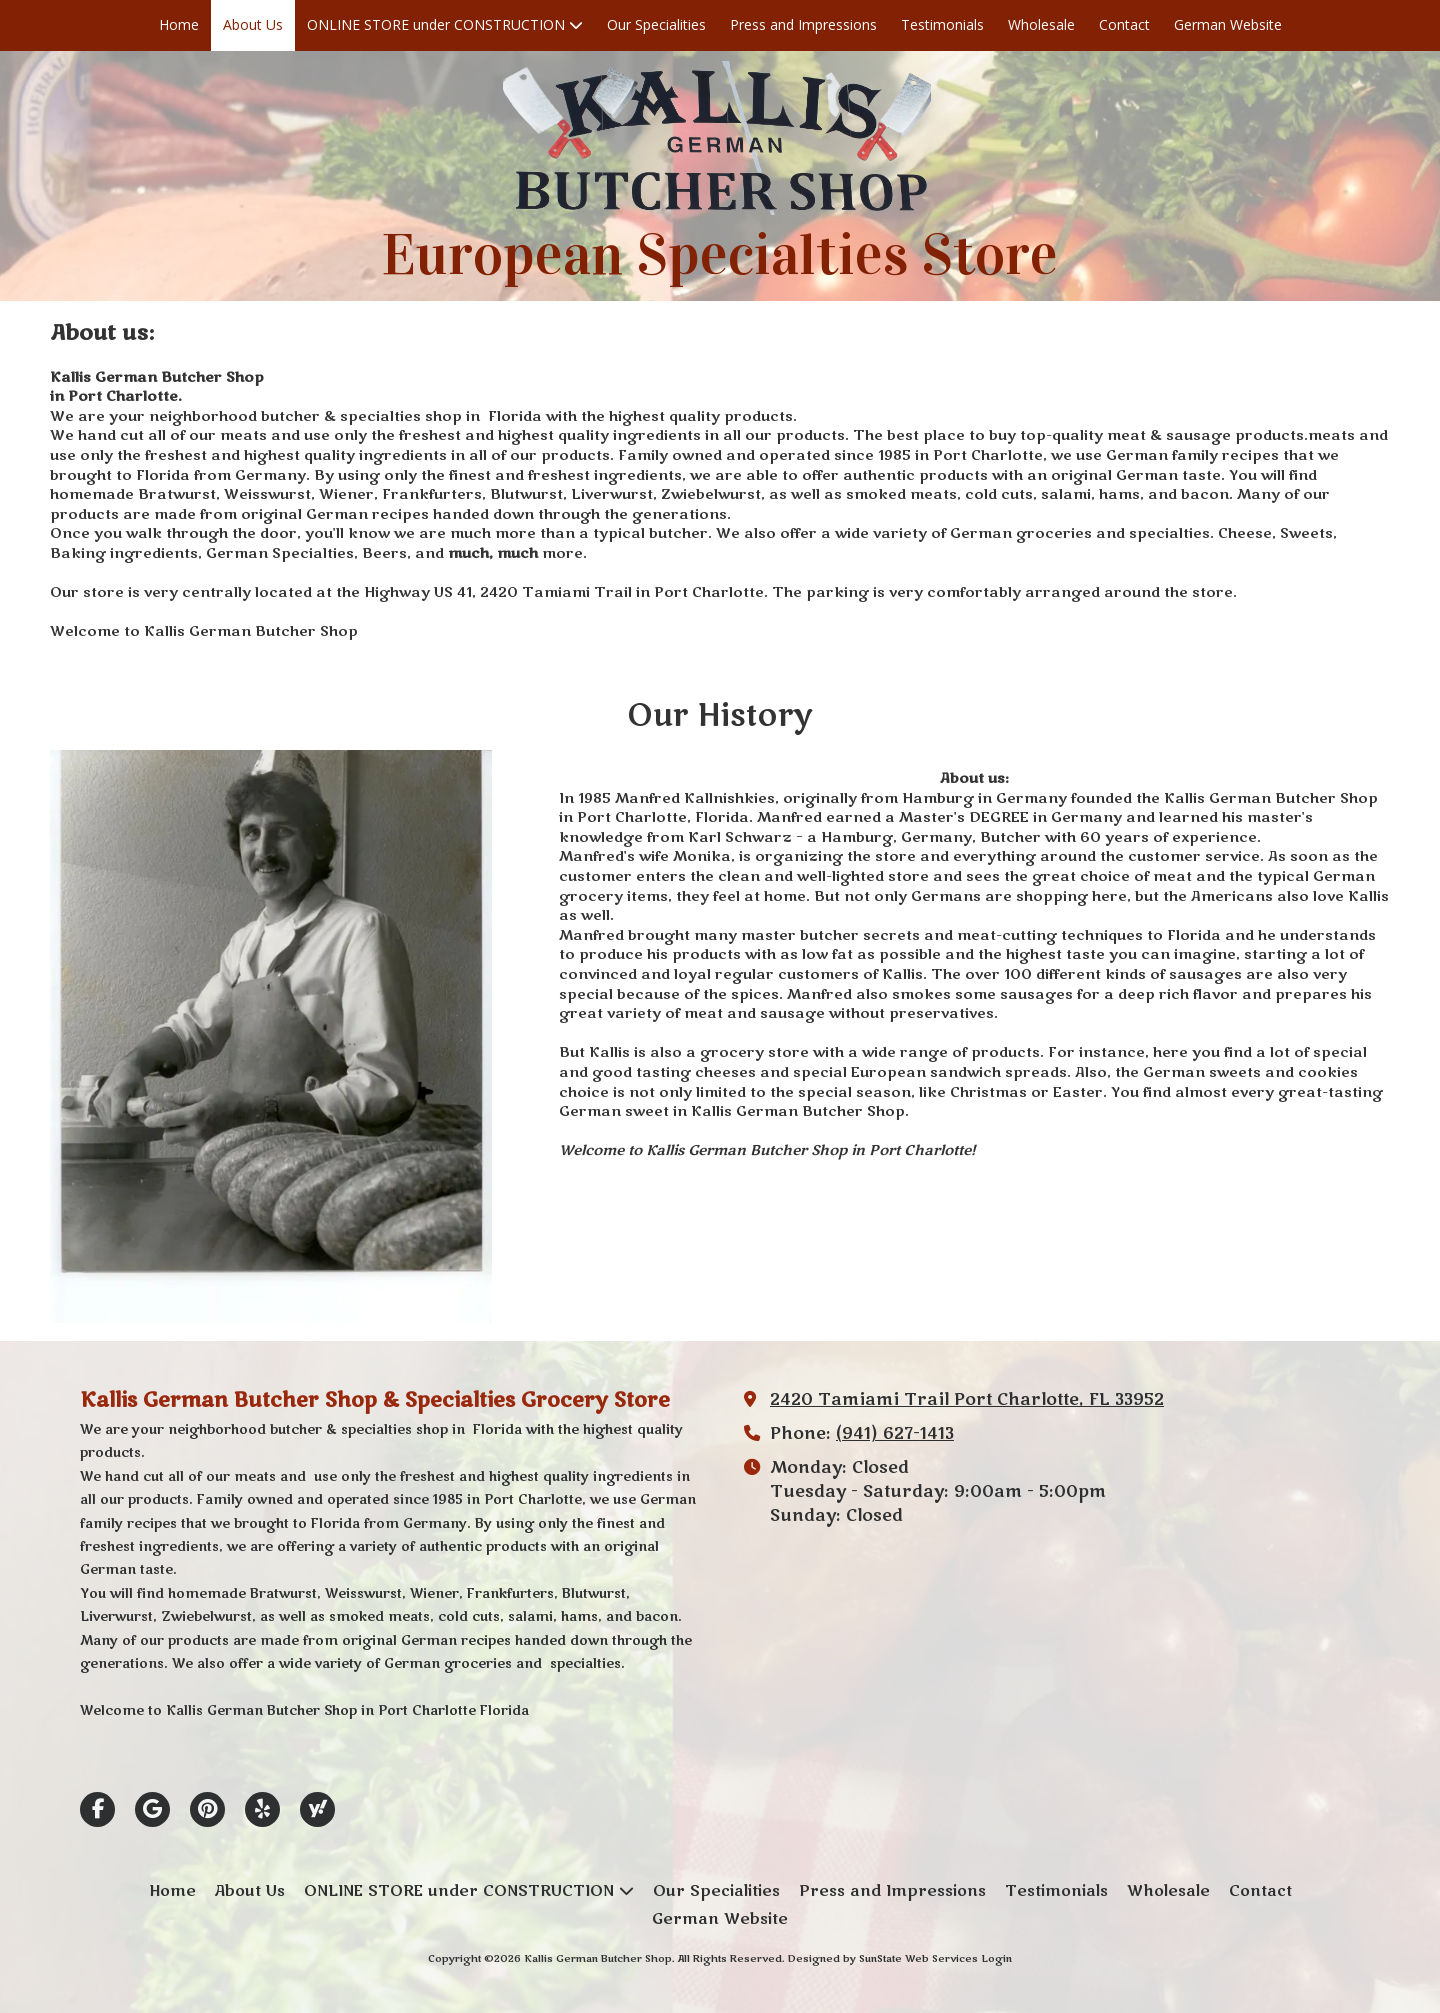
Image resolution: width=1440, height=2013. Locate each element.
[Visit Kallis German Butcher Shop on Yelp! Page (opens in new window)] (262, 1809)
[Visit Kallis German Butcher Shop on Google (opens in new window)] (152, 1809)
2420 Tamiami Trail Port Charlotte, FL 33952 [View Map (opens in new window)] (967, 1400)
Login (996, 1959)
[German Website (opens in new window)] (1228, 25)
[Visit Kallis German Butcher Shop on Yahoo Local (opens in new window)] (317, 1809)
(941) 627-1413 (895, 1434)
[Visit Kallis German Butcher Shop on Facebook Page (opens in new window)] (97, 1809)
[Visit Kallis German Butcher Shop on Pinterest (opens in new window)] (207, 1809)
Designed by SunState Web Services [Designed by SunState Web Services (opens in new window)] (883, 1959)
